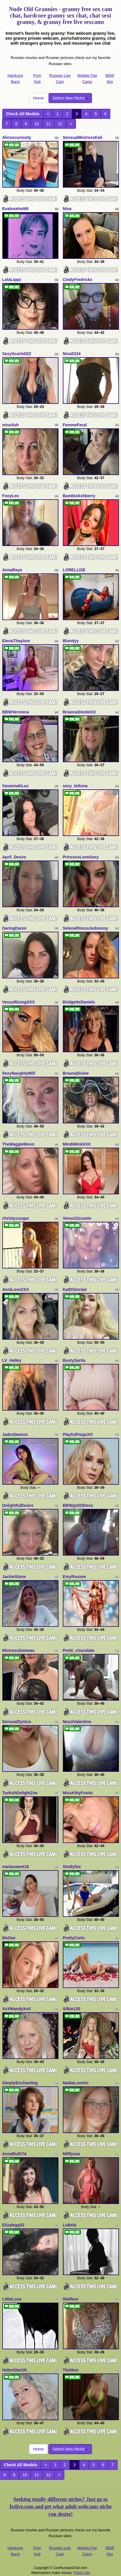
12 (60, 123)
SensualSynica (16, 1721)
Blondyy (71, 640)
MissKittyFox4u (78, 1792)
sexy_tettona (75, 785)
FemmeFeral (75, 425)
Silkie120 (71, 2008)
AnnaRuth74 (14, 2153)
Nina (67, 208)
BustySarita (74, 1360)
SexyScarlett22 (16, 353)
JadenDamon (15, 1434)
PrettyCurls (74, 1938)
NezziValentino (77, 1721)
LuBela (69, 2225)
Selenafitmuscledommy (85, 928)
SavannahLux (15, 785)
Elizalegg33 (13, 2225)
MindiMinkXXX (77, 1144)
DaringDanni (14, 928)
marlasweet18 (15, 1866)
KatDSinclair (75, 1289)
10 (36, 123)
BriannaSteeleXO (79, 712)
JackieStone (14, 1576)
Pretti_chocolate (79, 1650)
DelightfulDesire (17, 1505)
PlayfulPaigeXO (78, 1434)
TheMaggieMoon (18, 1144)
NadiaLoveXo (76, 2083)
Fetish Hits (82, 2573)
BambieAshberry (79, 495)
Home (38, 98)
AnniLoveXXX (15, 1289)
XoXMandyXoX (16, 2008)
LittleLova (12, 2299)
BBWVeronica (15, 712)
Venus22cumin (77, 1218)
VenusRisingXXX (18, 1002)
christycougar (15, 1218)
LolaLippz (11, 279)
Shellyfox (72, 1866)
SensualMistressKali (82, 137)
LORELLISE (74, 570)
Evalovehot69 (15, 208)
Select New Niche (70, 98)
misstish (10, 425)
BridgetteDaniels (79, 1002)
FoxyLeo (10, 495)
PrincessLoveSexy (81, 857)
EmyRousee (74, 1576)
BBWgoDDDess (78, 1505)
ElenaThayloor (16, 640)
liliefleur (71, 2299)
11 (48, 123)
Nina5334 (72, 353)
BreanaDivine (76, 1073)
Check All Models (23, 113)
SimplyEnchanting (20, 2083)
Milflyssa (71, 2153)
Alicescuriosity (16, 137)
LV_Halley (12, 1360)
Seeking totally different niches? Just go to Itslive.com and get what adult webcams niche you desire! (60, 2506)
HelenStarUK (14, 2370)
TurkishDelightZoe (20, 1792)
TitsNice (71, 2370)
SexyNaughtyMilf (18, 1073)
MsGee (9, 1938)
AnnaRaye (12, 570)
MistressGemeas (18, 1650)
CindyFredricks (77, 279)
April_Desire (14, 857)
